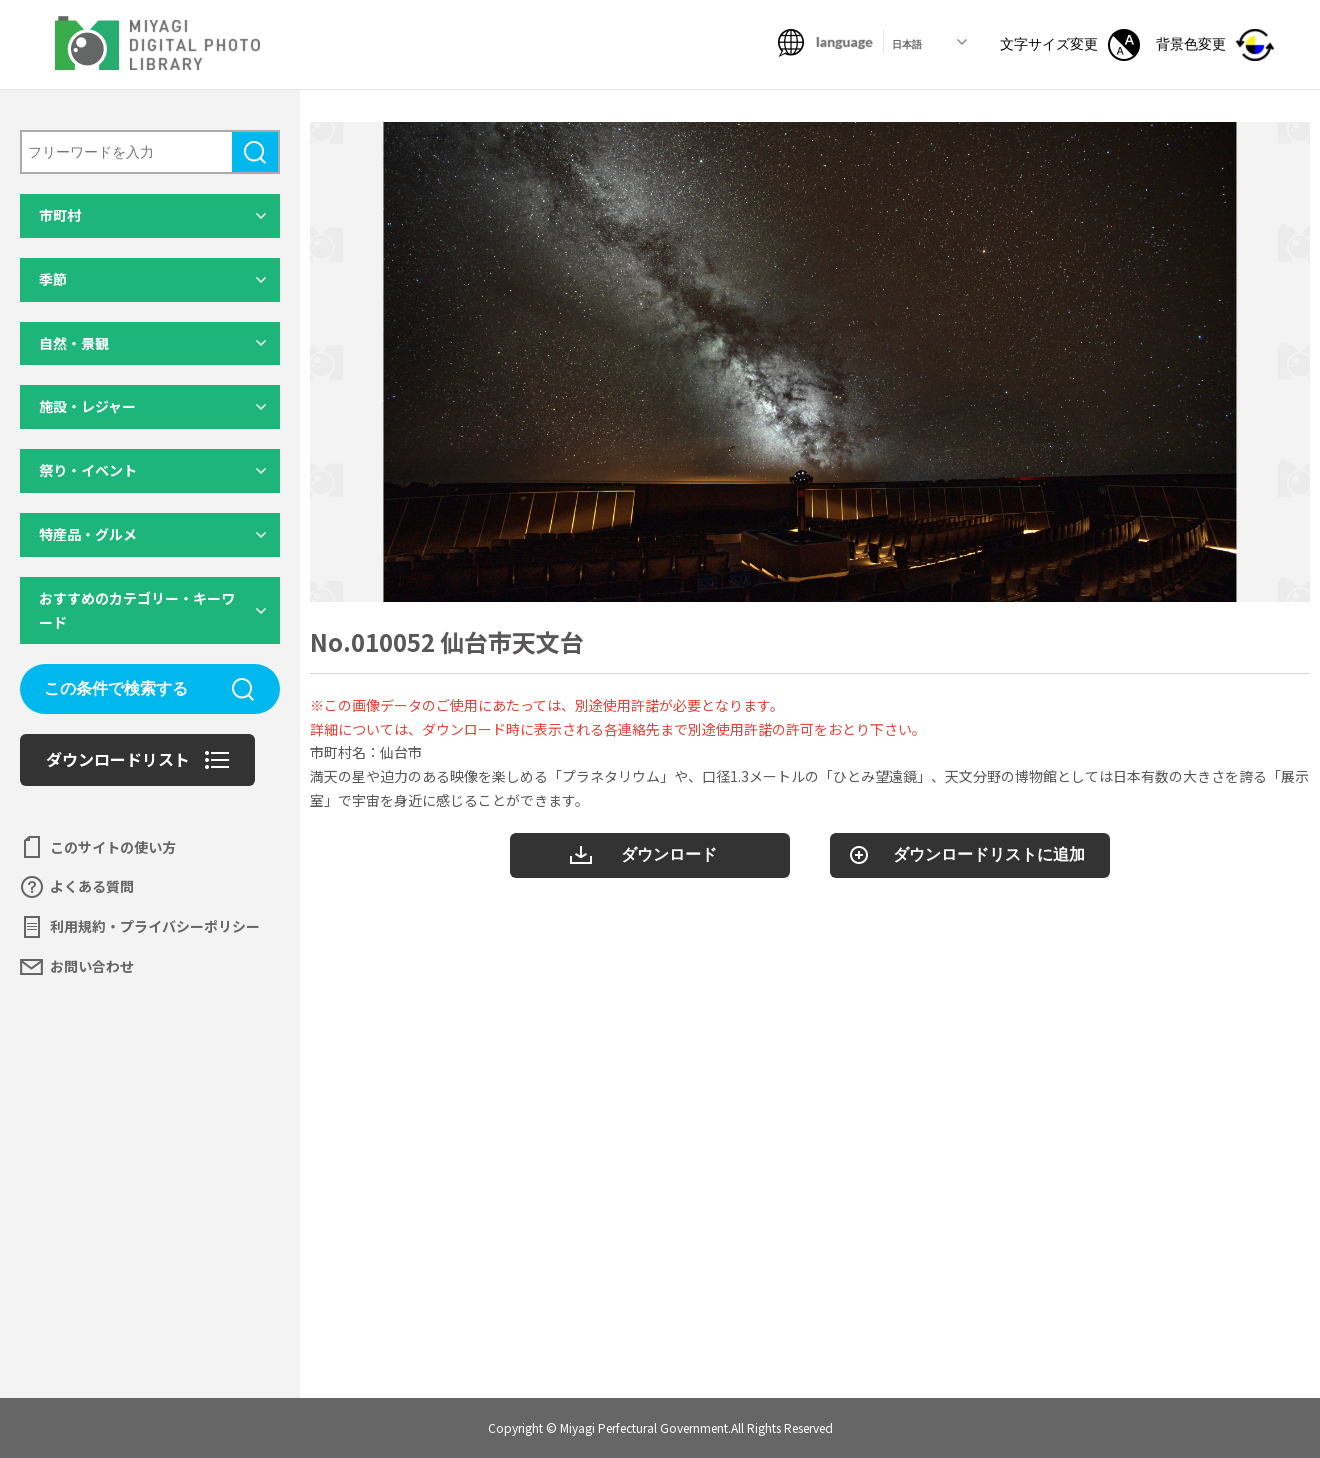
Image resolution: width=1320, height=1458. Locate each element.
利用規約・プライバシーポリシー (155, 926)
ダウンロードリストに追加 (989, 854)
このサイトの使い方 (113, 847)
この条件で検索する (116, 688)
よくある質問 (92, 886)
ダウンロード (669, 854)
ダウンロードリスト (118, 759)
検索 (255, 152)
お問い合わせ (92, 966)
